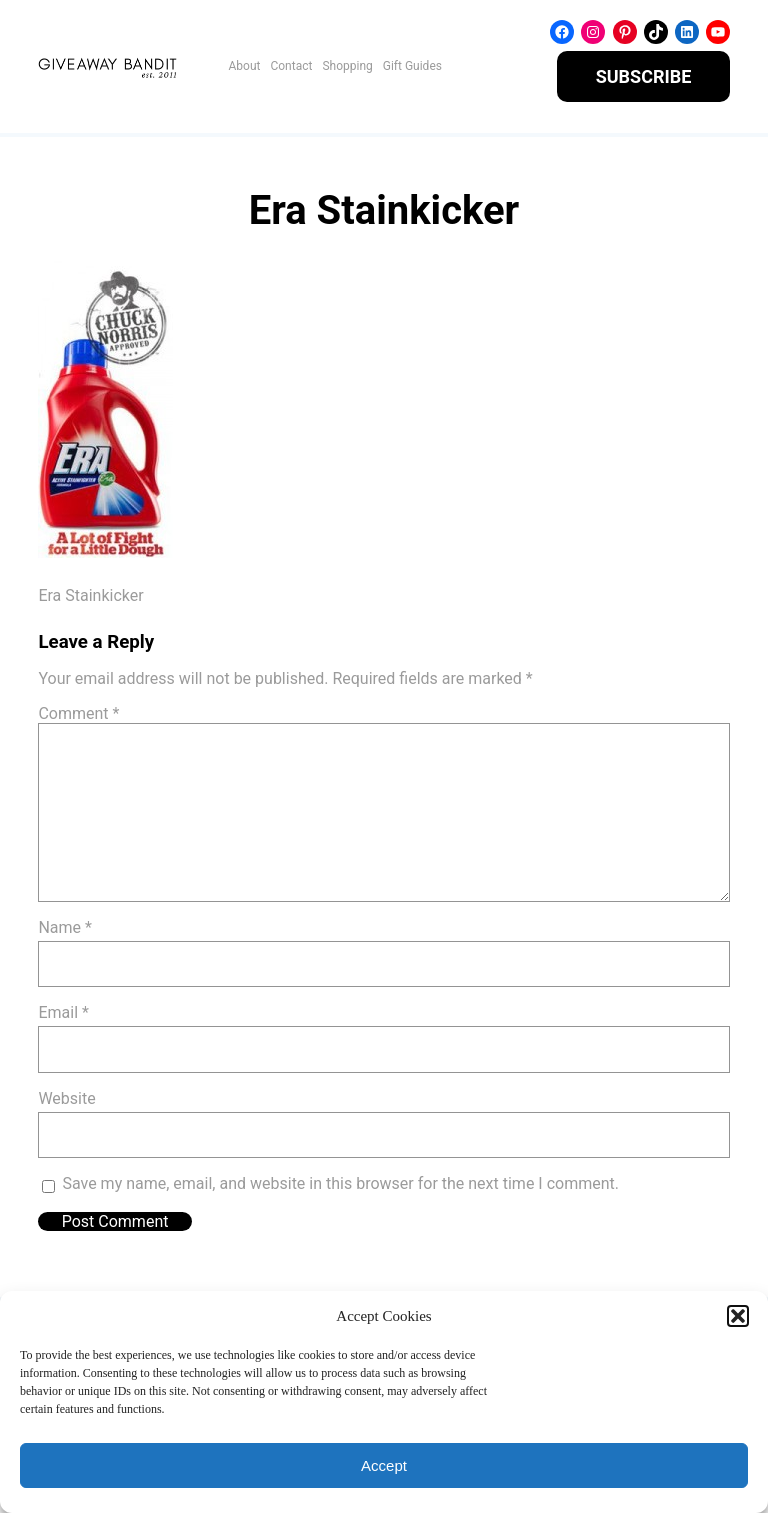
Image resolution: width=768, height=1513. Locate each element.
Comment (78, 713)
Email (63, 1012)
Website (66, 1098)
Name (65, 927)
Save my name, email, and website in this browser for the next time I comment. (340, 1183)
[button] (738, 1316)
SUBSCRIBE (644, 76)
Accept (384, 1465)
